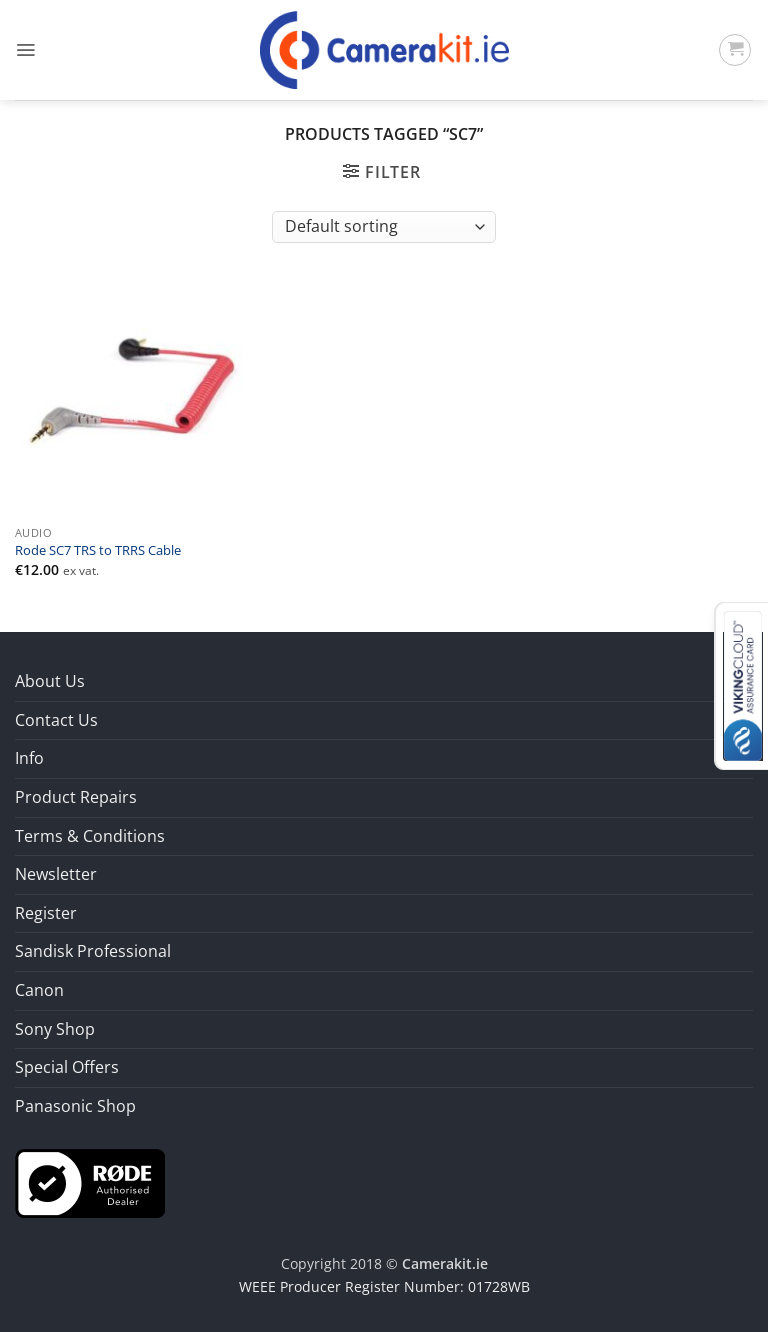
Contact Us (56, 720)
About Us (50, 681)
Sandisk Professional (93, 951)
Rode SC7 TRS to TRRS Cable (98, 551)
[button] (25, 50)
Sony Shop (55, 1029)
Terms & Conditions (90, 836)
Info (29, 758)
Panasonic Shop (75, 1106)
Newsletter (56, 874)
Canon (39, 990)
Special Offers (67, 1067)
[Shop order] (383, 227)
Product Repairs (76, 797)
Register (46, 913)
